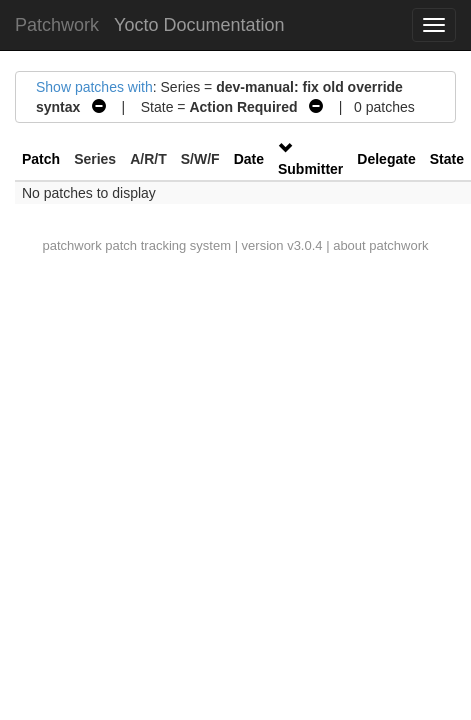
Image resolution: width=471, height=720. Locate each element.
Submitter (310, 169)
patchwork (71, 245)
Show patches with (94, 87)
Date (249, 159)
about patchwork (380, 245)
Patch (41, 159)
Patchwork (57, 25)
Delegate (386, 159)
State (447, 159)
